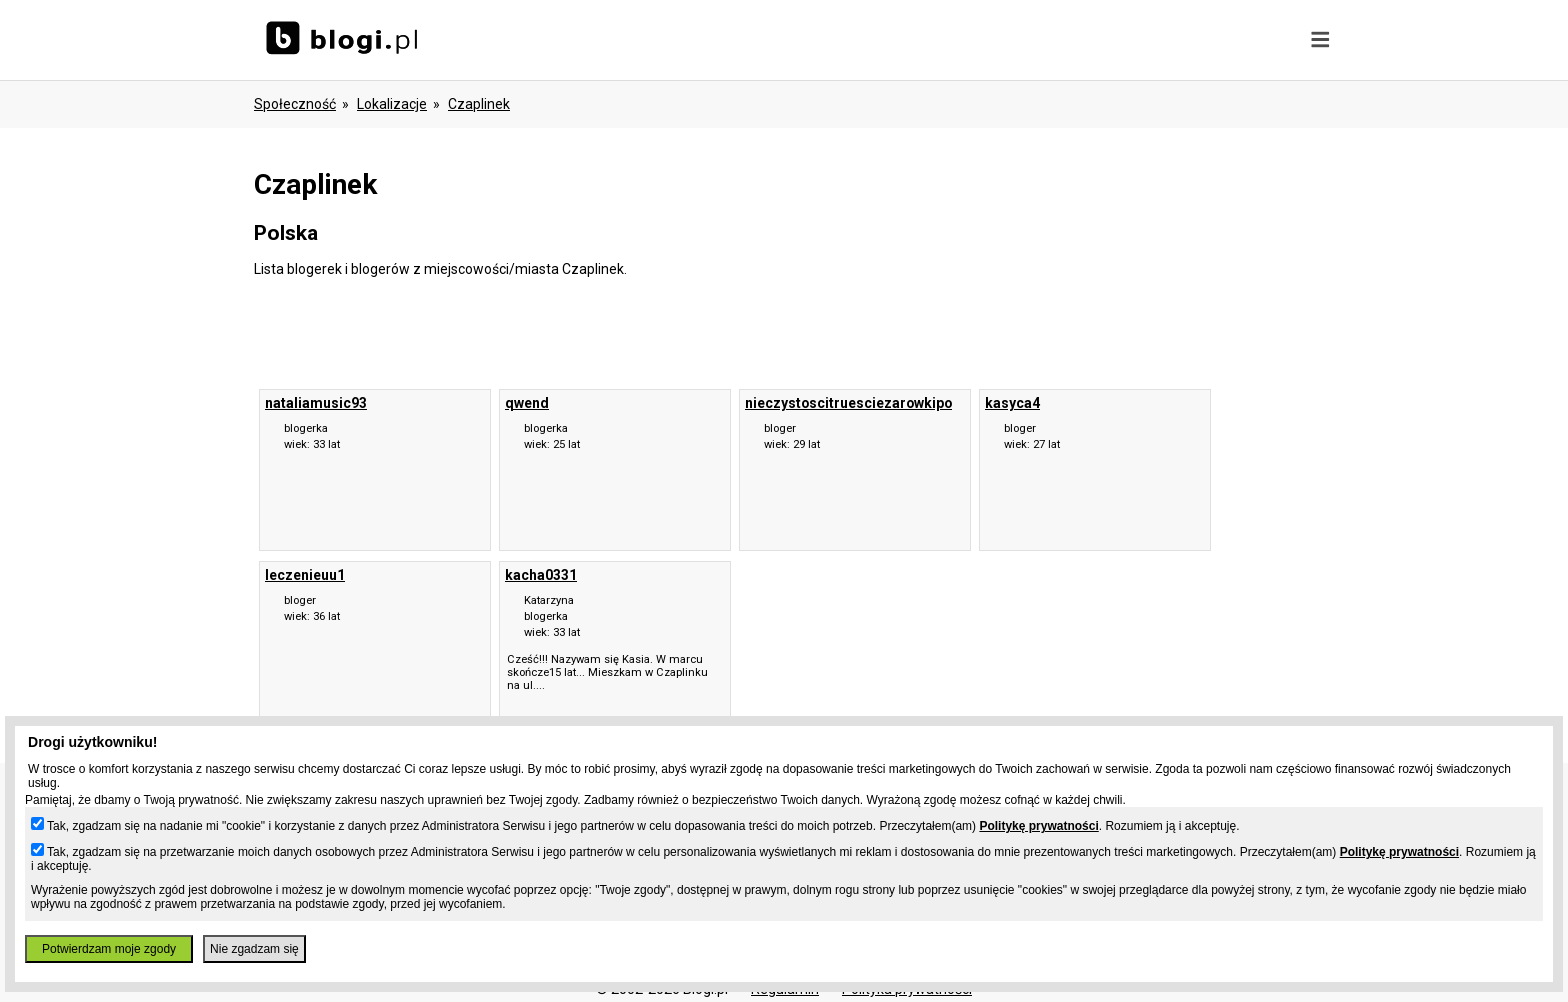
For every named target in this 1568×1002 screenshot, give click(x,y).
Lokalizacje (392, 104)
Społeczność (295, 104)
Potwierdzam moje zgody (109, 949)
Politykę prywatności (1038, 826)
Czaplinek (479, 104)
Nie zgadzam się (254, 949)
